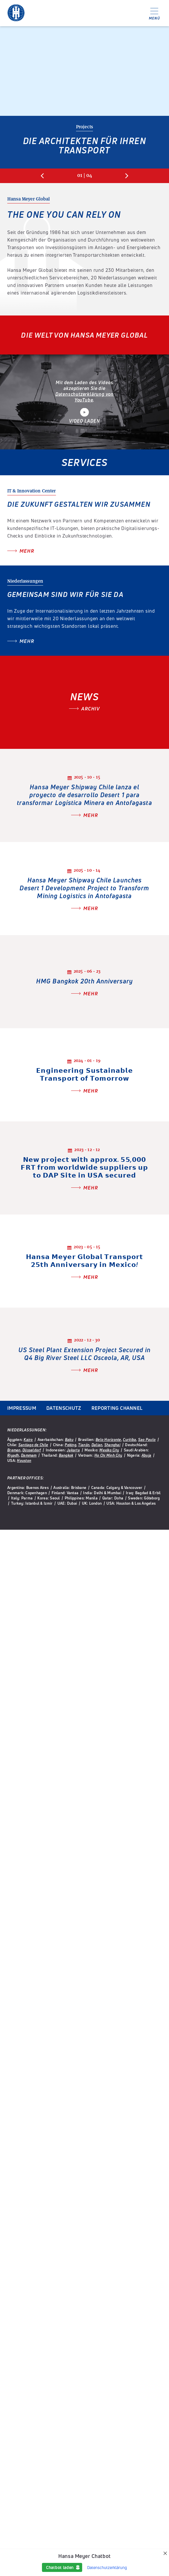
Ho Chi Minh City (108, 1455)
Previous (42, 176)
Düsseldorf (31, 1450)
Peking (70, 1444)
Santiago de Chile (33, 1444)
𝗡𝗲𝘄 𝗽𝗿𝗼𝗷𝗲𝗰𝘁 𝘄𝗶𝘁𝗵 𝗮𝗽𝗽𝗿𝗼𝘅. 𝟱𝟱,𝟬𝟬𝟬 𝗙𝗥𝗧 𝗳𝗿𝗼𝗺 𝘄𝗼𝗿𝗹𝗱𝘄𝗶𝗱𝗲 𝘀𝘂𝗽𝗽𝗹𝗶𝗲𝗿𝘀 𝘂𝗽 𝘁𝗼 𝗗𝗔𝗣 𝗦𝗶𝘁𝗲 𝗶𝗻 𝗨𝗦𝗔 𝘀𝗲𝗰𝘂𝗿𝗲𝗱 (84, 1167)
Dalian (97, 1444)
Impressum (21, 1408)
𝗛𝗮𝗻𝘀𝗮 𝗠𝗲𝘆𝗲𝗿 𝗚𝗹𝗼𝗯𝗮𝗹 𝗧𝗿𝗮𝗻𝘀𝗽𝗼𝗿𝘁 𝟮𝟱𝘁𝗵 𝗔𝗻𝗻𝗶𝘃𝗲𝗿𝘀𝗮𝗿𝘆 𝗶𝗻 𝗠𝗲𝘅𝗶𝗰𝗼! (84, 1260)
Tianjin (83, 1444)
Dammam (29, 1455)
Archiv (90, 708)
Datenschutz (63, 1408)
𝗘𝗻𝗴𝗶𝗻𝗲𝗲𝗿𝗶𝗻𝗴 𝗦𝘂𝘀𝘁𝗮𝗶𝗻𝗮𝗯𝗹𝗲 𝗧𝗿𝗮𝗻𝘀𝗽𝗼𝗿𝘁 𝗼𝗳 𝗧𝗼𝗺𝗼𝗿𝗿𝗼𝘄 (84, 1074)
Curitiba (129, 1439)
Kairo (28, 1439)
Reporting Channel (117, 1408)
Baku (69, 1439)
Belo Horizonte (108, 1439)
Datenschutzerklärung (107, 2567)
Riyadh (13, 1455)
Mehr (27, 551)
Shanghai (112, 1444)
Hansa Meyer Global (16, 13)
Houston (24, 1460)
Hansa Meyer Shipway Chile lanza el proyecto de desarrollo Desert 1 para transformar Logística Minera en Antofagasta (84, 795)
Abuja (146, 1455)
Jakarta (73, 1450)
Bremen (14, 1450)
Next (127, 176)
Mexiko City (109, 1450)
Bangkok (66, 1455)
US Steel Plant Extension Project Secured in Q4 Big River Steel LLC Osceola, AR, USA (84, 1353)
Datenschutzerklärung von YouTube (84, 397)
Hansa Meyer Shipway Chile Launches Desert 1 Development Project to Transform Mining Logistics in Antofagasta (84, 888)
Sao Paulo (147, 1439)
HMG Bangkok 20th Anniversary (84, 981)
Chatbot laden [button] (60, 2567)
